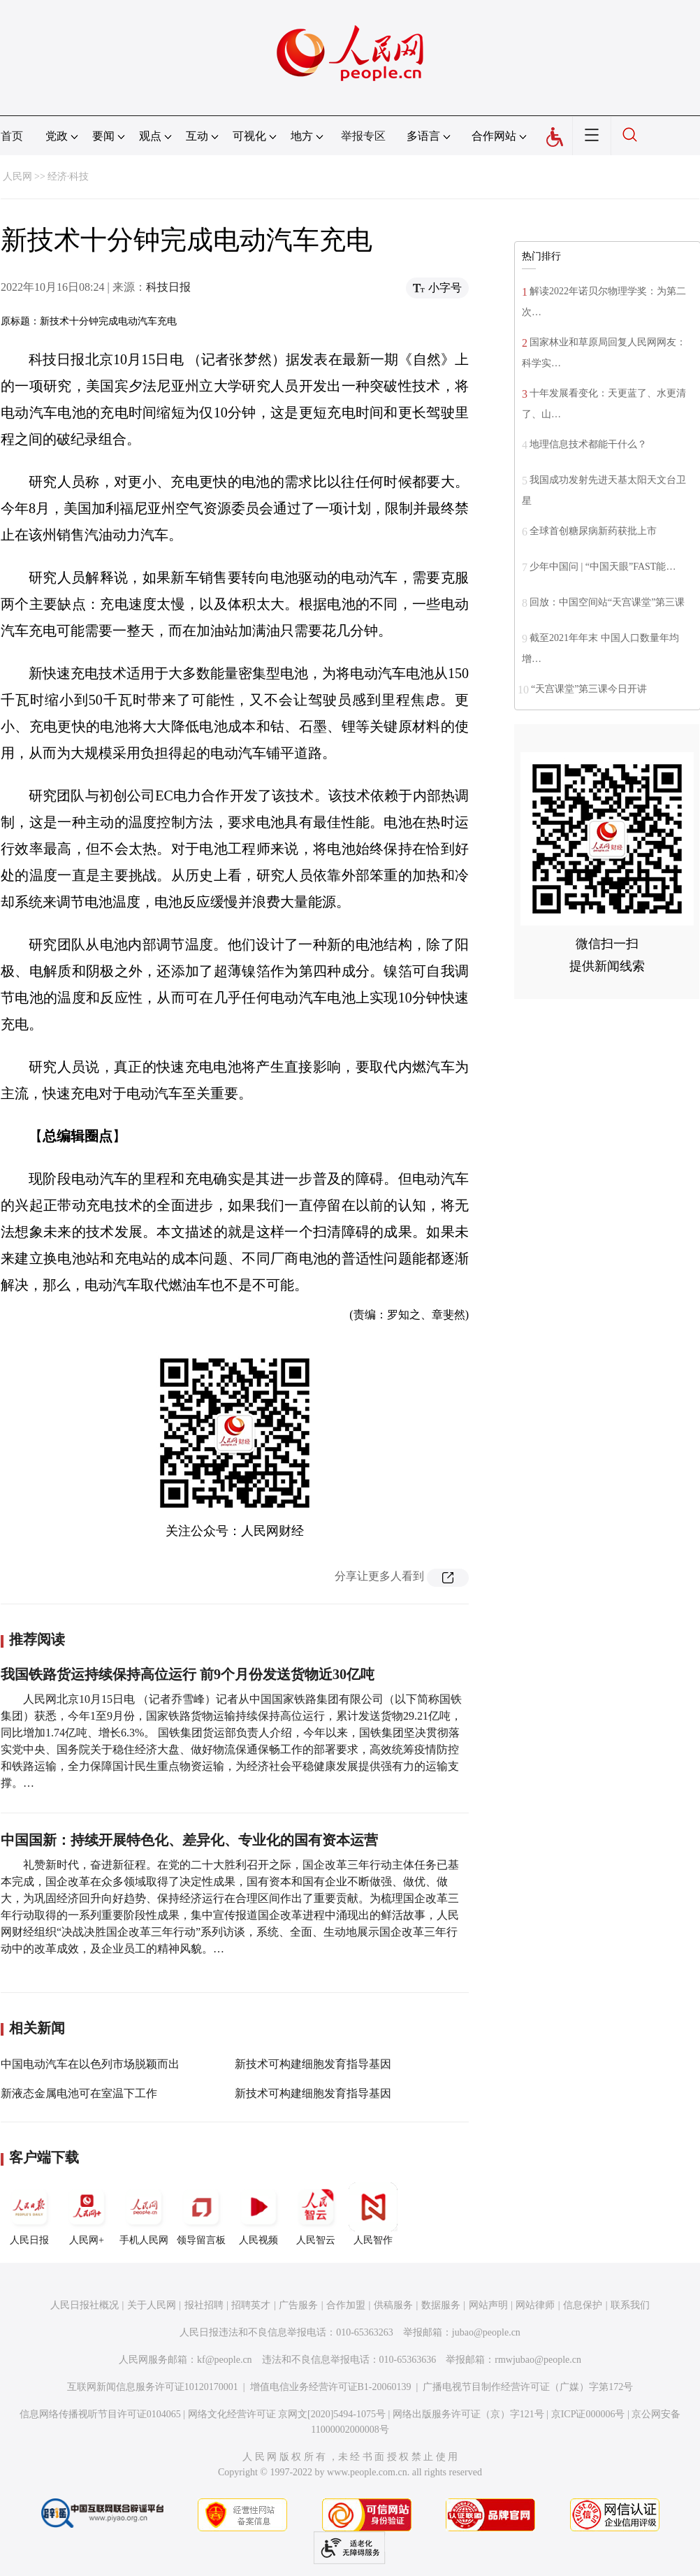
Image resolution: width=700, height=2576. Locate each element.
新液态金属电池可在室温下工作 (79, 2093)
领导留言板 (201, 2213)
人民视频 (258, 2213)
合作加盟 (345, 2305)
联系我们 (630, 2305)
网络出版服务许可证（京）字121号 (468, 2414)
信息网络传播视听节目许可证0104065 (100, 2414)
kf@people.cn (224, 2359)
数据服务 (440, 2305)
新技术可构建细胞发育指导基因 (313, 2064)
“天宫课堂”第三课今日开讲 (589, 689)
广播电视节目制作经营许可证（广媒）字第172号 (528, 2387)
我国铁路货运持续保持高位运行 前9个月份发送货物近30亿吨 (187, 1674)
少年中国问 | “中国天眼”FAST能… (603, 566)
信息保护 (582, 2305)
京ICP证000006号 (588, 2414)
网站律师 (535, 2305)
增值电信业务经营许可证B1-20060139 (330, 2387)
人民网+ (86, 2213)
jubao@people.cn (486, 2332)
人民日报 (29, 2213)
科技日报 (168, 287)
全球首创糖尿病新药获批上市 (593, 531)
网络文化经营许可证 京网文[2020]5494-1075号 (287, 2414)
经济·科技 (68, 176)
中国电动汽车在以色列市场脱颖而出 (90, 2064)
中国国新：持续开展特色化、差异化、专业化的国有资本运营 (189, 1840)
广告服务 (298, 2305)
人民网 (17, 176)
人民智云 (315, 2213)
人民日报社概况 (84, 2305)
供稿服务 (393, 2305)
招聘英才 (250, 2305)
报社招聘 (204, 2305)
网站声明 (488, 2305)
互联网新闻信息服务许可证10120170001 (152, 2387)
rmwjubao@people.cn (538, 2359)
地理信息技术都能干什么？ (588, 444)
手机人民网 (143, 2213)
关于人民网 (151, 2305)
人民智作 (373, 2213)
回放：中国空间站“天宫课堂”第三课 (607, 602)
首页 (12, 136)
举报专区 (363, 136)
